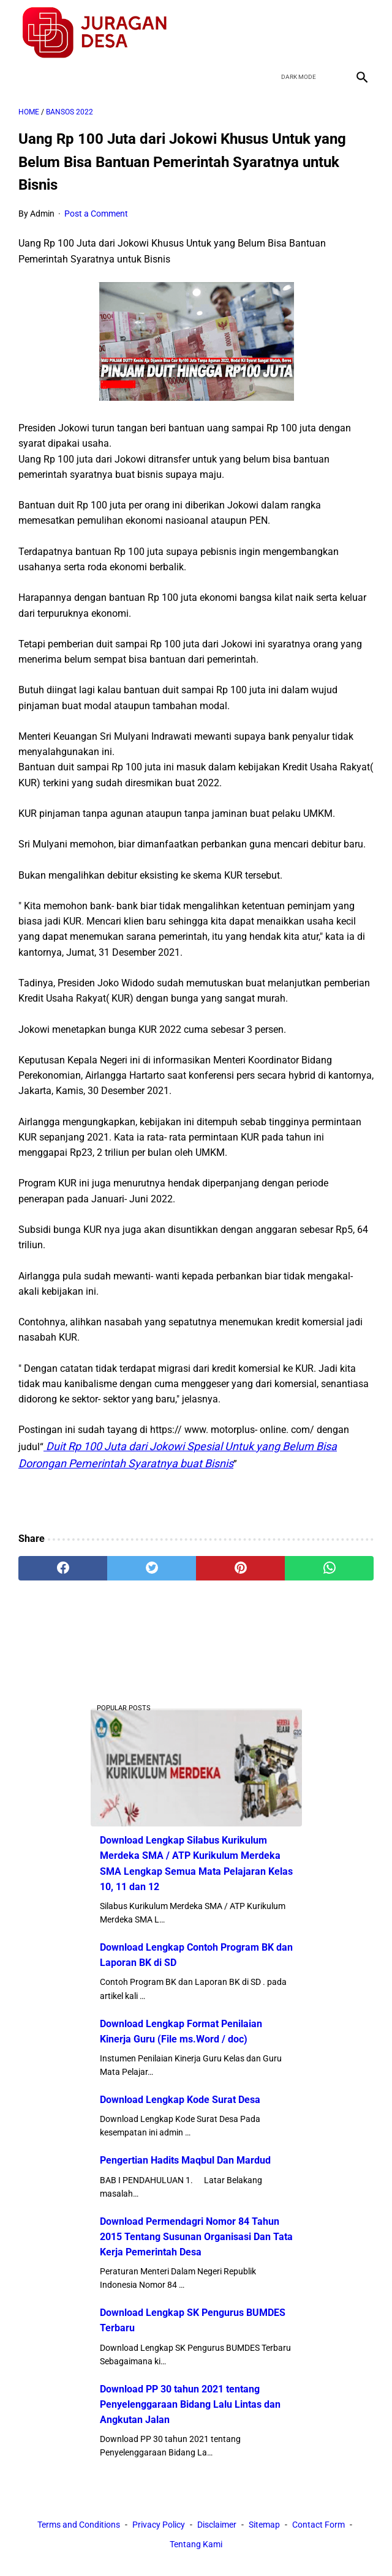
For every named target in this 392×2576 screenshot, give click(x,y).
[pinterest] (240, 1568)
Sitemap (264, 2524)
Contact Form (318, 2524)
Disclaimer (216, 2524)
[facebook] (274, 33)
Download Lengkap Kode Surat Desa (180, 2099)
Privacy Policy (158, 2524)
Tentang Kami (196, 2544)
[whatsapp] (329, 1568)
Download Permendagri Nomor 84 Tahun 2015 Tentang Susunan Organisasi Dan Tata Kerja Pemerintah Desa (196, 2237)
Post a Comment (96, 213)
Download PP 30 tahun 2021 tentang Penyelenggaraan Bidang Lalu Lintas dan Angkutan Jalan (190, 2404)
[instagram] (360, 33)
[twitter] (303, 33)
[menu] (25, 77)
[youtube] (331, 33)
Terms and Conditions (78, 2524)
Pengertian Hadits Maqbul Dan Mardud (185, 2160)
